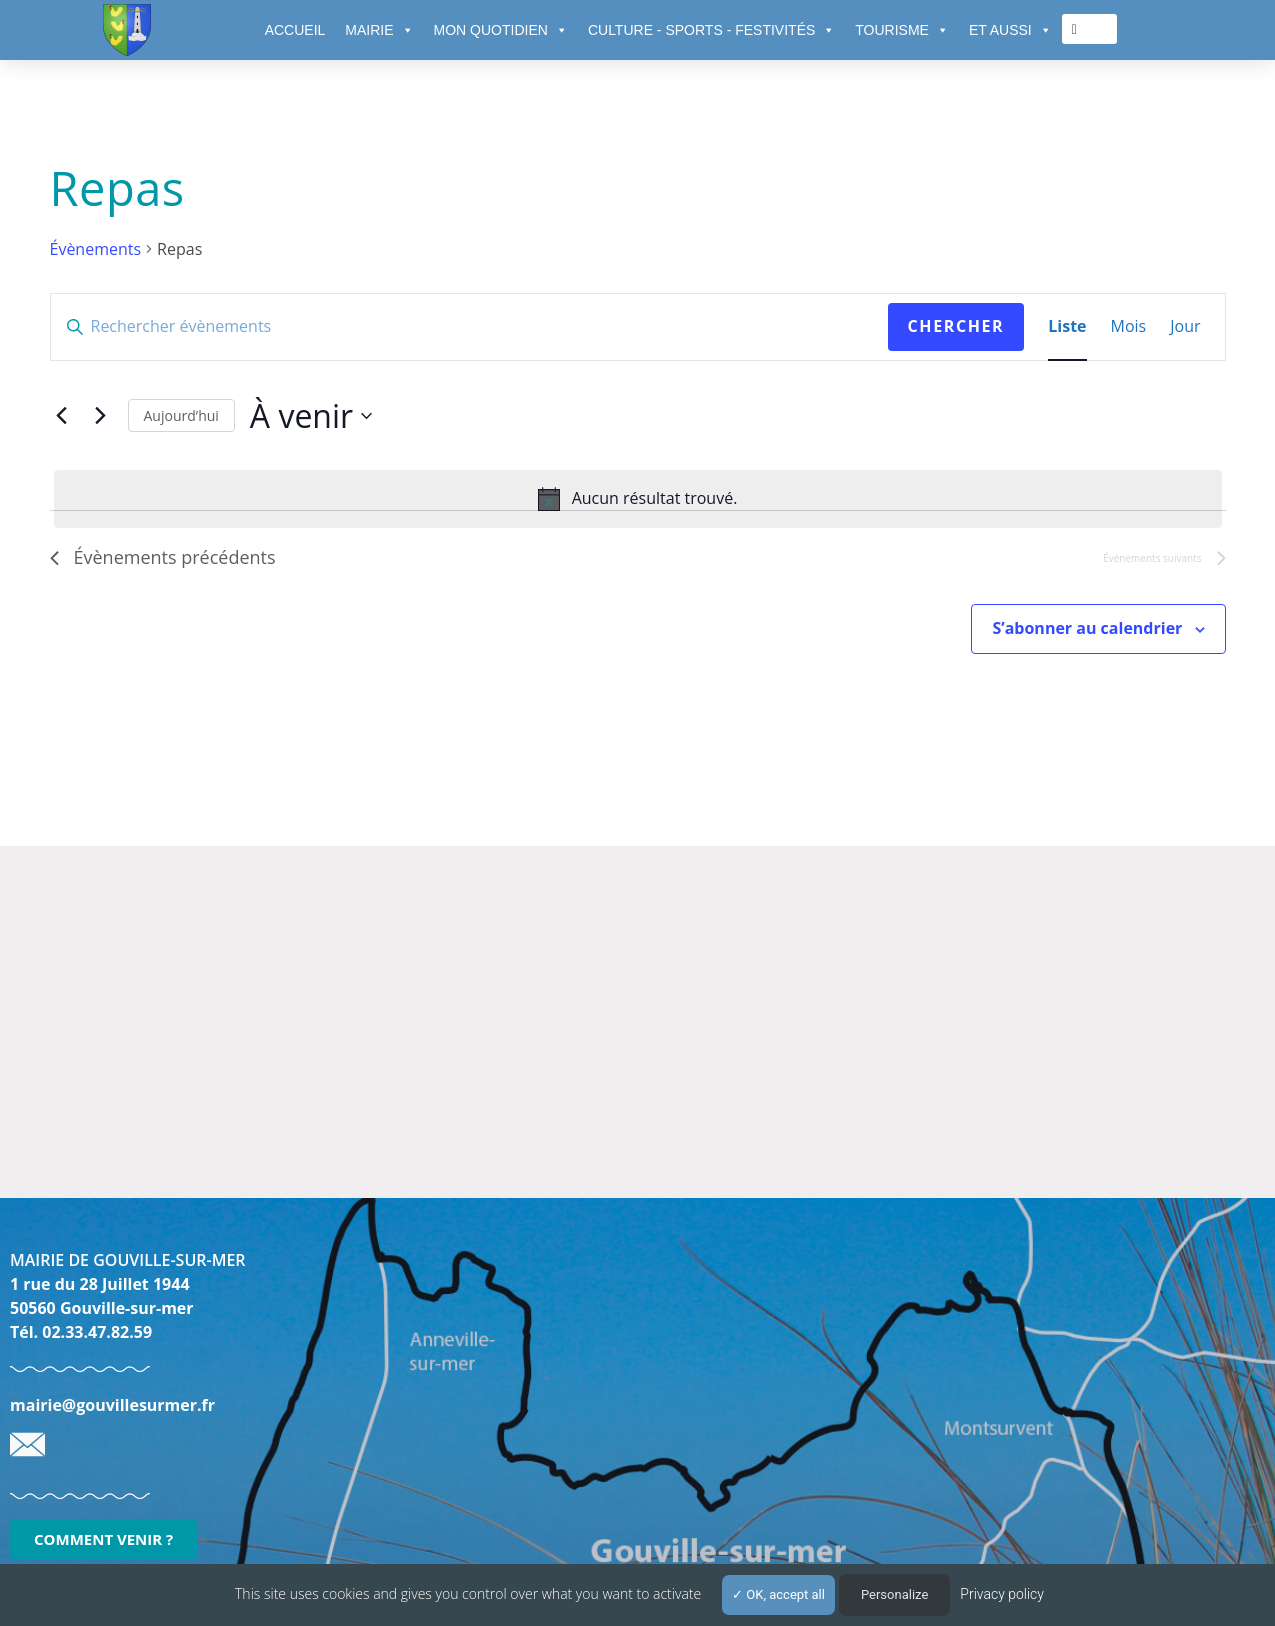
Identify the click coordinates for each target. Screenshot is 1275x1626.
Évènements (96, 249)
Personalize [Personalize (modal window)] (894, 1594)
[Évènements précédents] (62, 416)
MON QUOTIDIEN (501, 30)
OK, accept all (778, 1594)
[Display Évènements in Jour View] (1185, 327)
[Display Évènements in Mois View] (1129, 327)
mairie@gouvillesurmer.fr (112, 1405)
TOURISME (902, 30)
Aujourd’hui (181, 415)
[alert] (638, 499)
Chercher (956, 326)
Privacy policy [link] (1002, 1594)
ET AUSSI (1010, 30)
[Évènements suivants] (101, 416)
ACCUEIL (295, 30)
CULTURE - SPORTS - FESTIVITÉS (711, 30)
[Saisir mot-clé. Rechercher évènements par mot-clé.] (469, 327)
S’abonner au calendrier (1087, 628)
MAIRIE (379, 30)
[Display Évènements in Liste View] (1067, 327)
